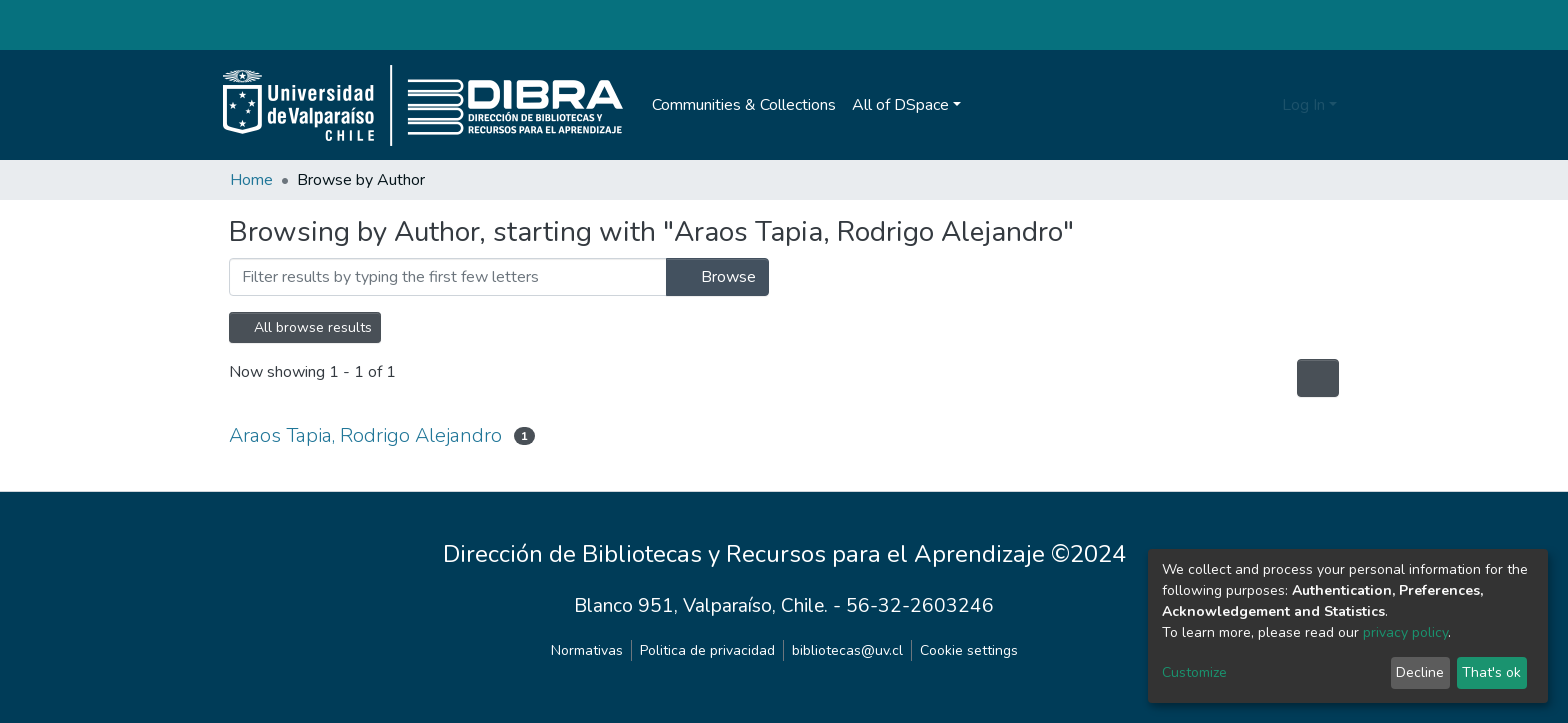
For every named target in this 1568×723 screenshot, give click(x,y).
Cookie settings (969, 650)
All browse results (305, 327)
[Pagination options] (1318, 378)
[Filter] (448, 277)
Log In (1303, 105)
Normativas (587, 650)
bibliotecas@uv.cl (847, 650)
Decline (1420, 672)
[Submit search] (1263, 105)
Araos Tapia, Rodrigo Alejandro (365, 435)
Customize (1194, 672)
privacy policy (1405, 632)
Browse (717, 277)
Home (251, 180)
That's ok (1491, 672)
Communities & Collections (744, 105)
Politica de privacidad (707, 650)
